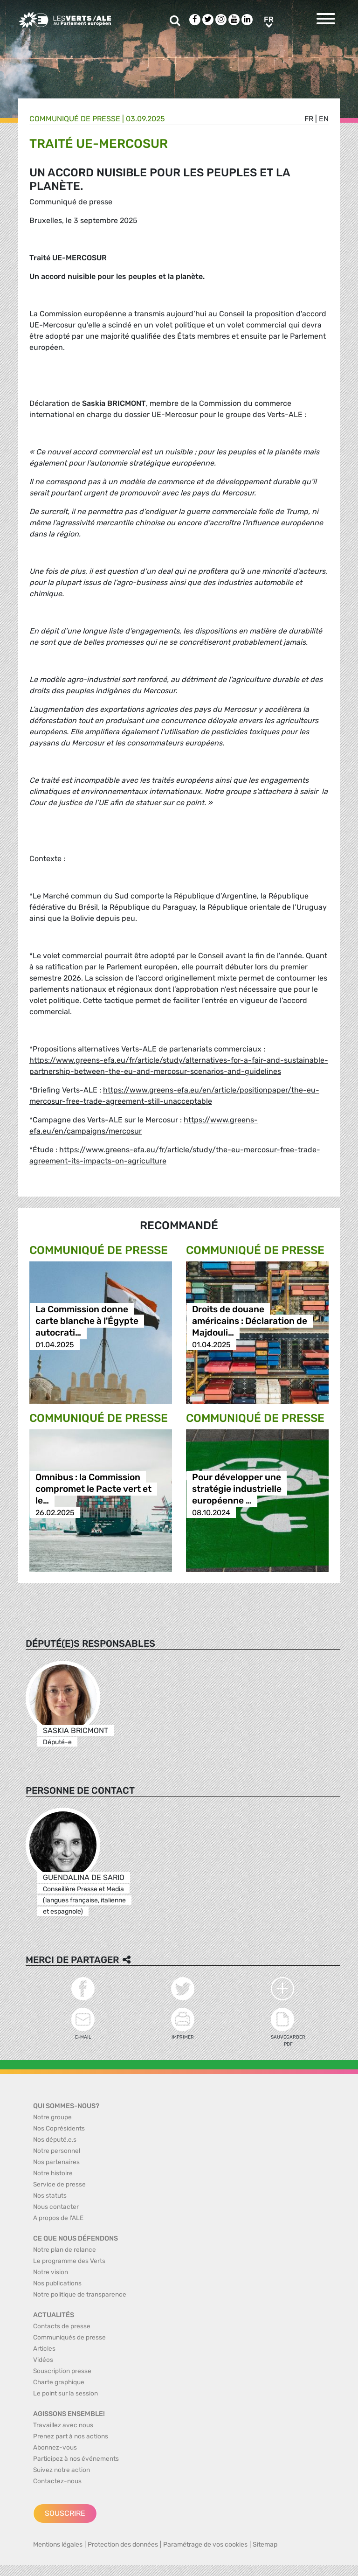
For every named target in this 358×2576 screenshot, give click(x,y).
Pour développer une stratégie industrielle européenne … (237, 1489)
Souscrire (65, 2513)
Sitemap (265, 2544)
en (324, 118)
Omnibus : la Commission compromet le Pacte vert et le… (93, 1489)
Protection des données (123, 2544)
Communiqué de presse (74, 118)
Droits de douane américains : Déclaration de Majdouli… (249, 1321)
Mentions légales (58, 2544)
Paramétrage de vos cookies (205, 2544)
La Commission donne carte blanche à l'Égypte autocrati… (86, 1321)
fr (308, 118)
